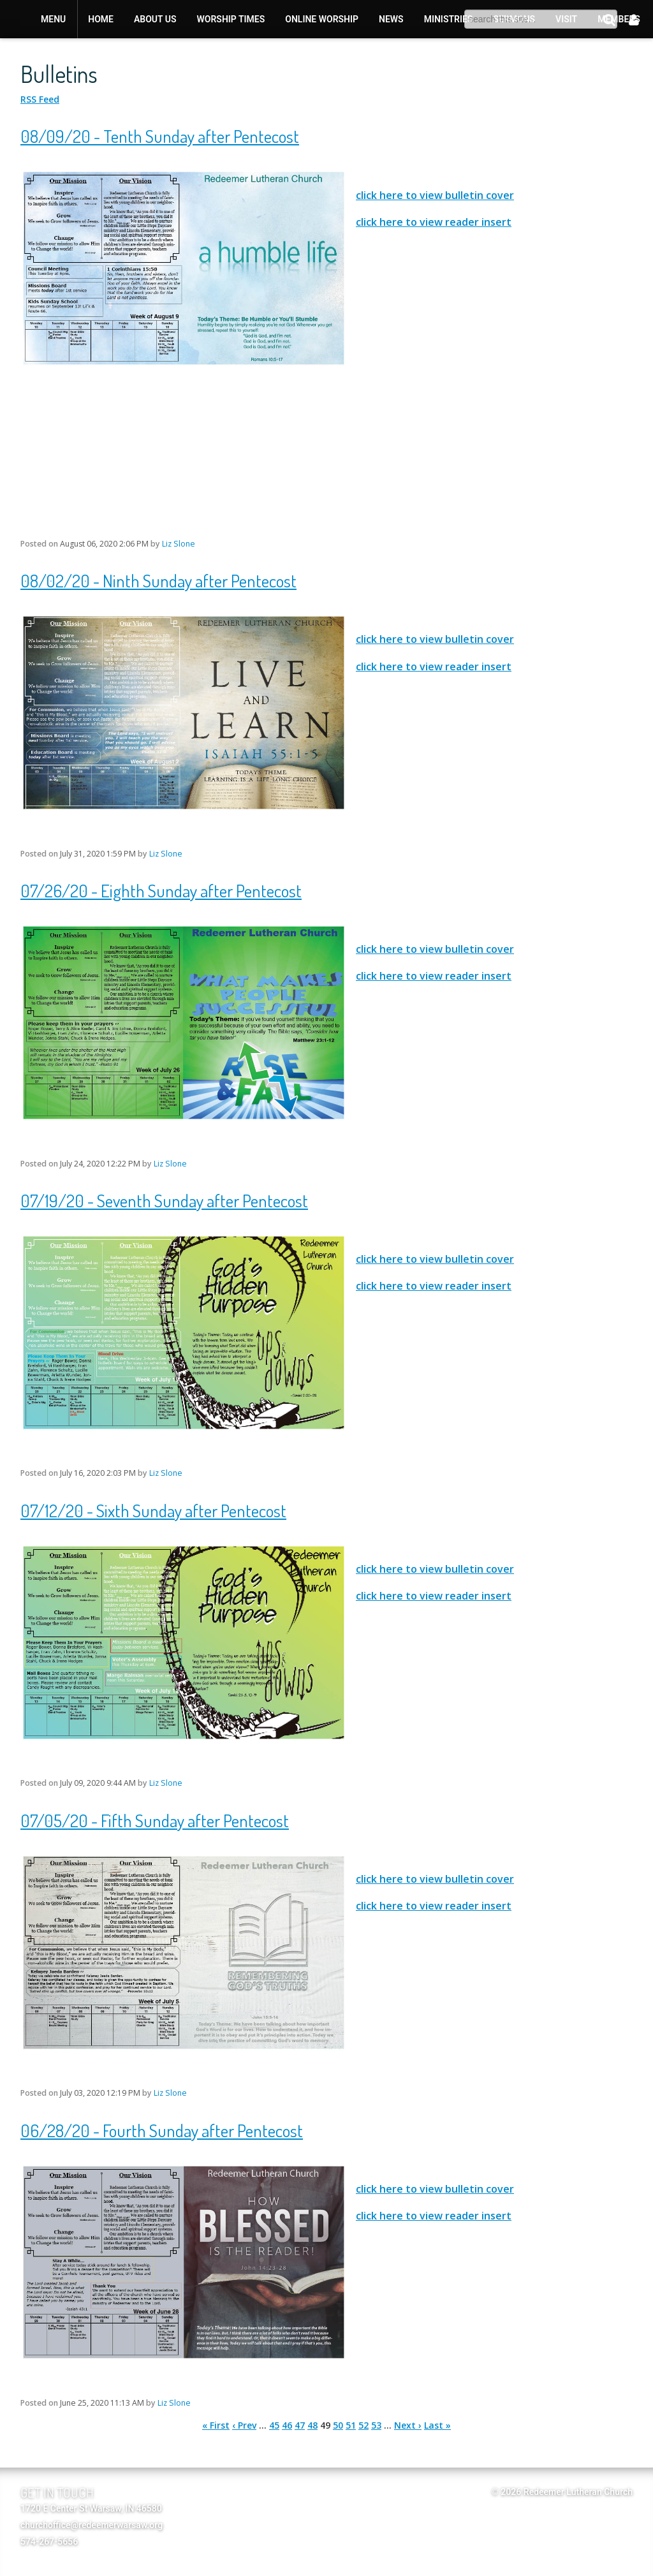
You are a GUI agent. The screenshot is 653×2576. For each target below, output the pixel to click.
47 (300, 2425)
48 (312, 2425)
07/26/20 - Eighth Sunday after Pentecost (161, 890)
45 (274, 2425)
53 (376, 2425)
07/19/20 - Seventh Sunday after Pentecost (164, 1200)
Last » (437, 2425)
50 (338, 2425)
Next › (408, 2425)
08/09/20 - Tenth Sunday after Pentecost (159, 136)
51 (351, 2425)
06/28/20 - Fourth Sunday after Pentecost (161, 2130)
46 (287, 2425)
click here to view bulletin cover (435, 195)
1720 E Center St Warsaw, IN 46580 (91, 2508)
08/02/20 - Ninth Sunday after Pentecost (158, 580)
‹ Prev (244, 2425)
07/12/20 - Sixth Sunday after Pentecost (153, 1510)
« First (216, 2425)
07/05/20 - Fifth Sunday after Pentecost (154, 1820)
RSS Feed (39, 99)
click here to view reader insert (433, 222)
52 (363, 2425)
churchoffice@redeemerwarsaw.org (91, 2525)
